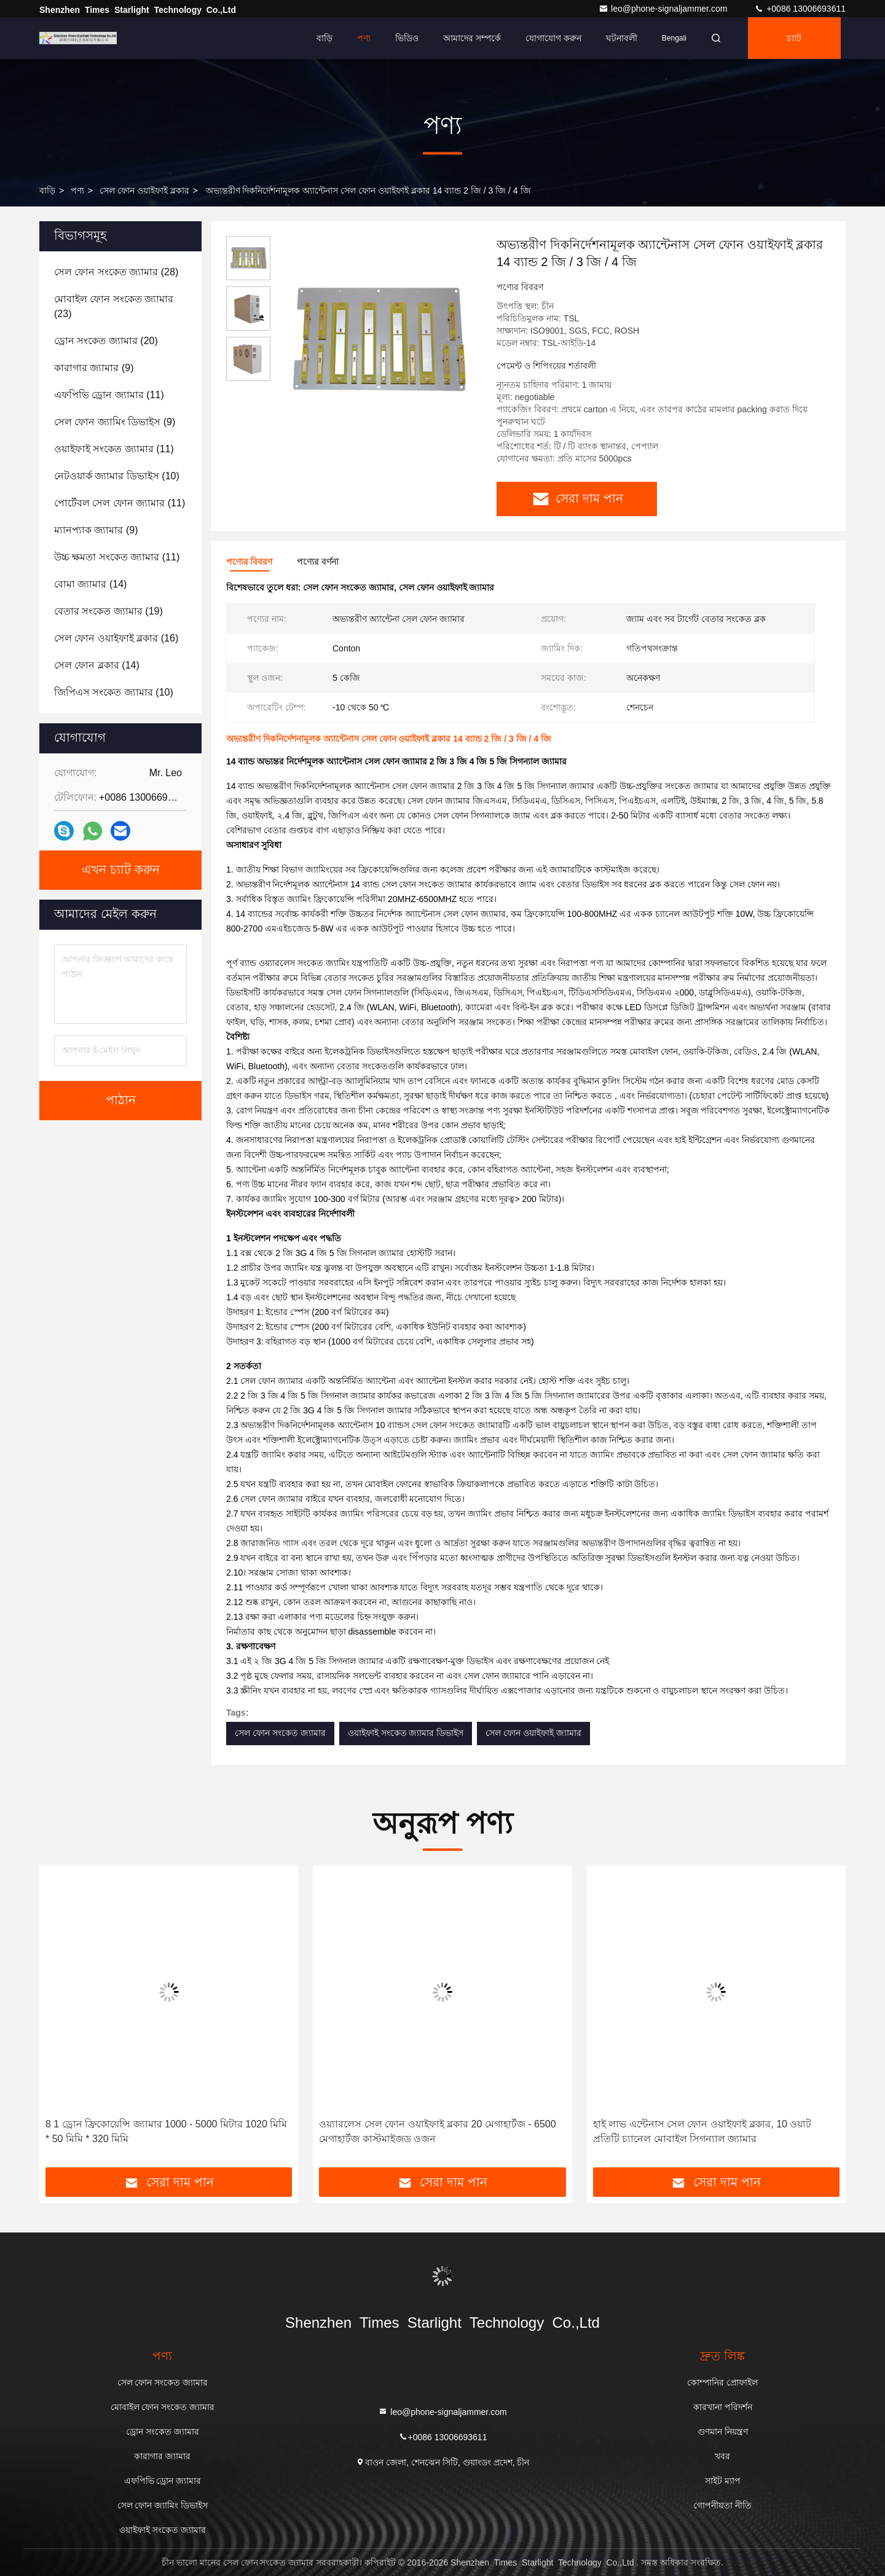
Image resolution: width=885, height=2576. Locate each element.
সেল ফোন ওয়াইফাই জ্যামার (533, 1733)
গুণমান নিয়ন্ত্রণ (723, 2432)
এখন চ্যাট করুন (121, 870)
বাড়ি (324, 38)
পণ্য (364, 38)
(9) (93, 368)
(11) (109, 395)
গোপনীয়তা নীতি (722, 2505)
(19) (108, 611)
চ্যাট (794, 38)
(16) (116, 638)
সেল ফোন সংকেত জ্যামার (280, 1733)
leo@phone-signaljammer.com (664, 9)
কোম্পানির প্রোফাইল (722, 2382)
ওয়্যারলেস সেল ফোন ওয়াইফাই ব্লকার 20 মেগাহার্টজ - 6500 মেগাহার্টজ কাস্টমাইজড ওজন (437, 2131)
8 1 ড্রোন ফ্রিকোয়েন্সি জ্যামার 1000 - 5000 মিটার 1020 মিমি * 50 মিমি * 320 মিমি (166, 2131)
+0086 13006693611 (800, 9)
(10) (116, 476)
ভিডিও (407, 38)
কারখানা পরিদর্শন (722, 2407)
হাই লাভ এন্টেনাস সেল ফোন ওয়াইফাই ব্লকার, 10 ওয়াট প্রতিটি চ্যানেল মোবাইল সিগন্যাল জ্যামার (702, 2131)
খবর (722, 2456)
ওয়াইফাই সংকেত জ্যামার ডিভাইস (406, 1733)
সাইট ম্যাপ (723, 2481)
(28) (116, 272)
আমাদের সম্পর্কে (472, 38)
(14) (90, 584)
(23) (113, 306)
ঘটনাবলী (621, 38)
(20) (106, 341)
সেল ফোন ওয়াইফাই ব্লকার (144, 190)
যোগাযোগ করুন (553, 38)
